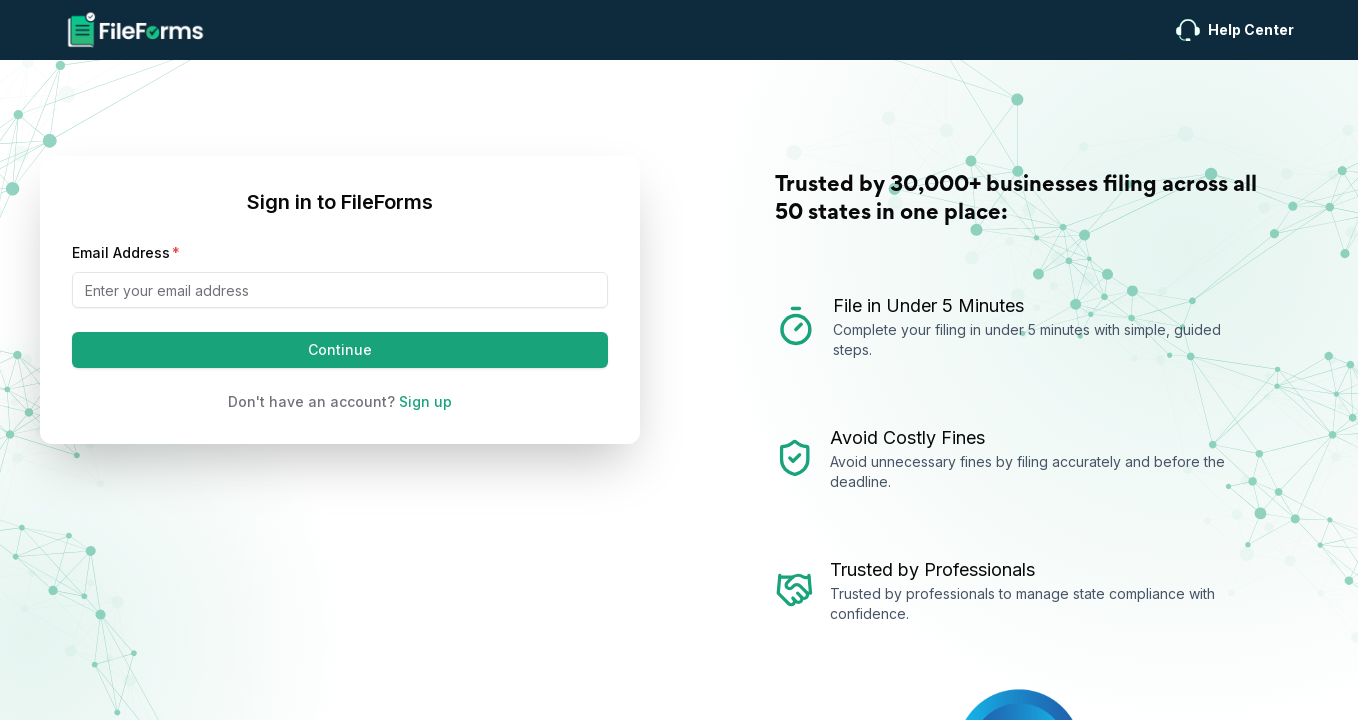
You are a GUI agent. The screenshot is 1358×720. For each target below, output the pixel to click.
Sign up (425, 401)
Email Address (121, 252)
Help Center (1235, 30)
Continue (340, 349)
